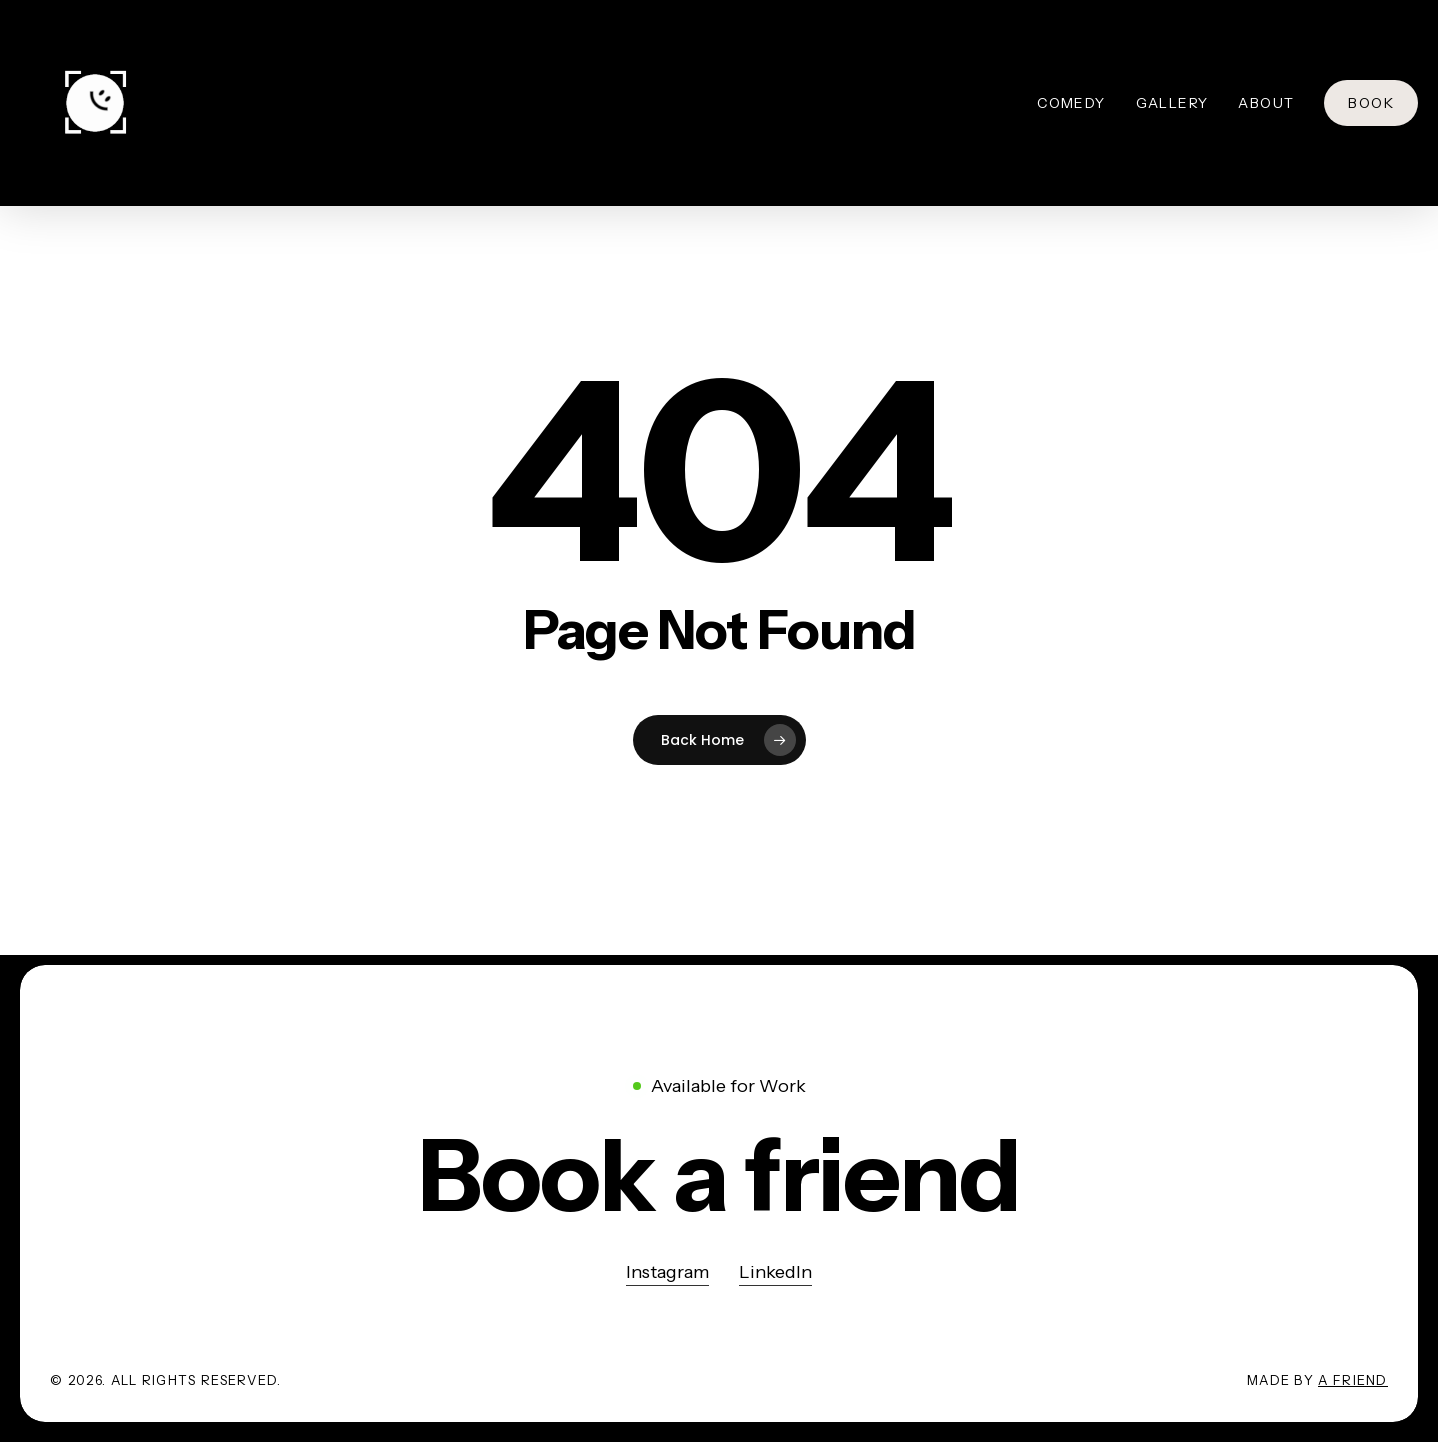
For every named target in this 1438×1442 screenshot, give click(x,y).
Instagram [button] (667, 1272)
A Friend (1352, 1380)
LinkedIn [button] (775, 1272)
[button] (719, 1175)
